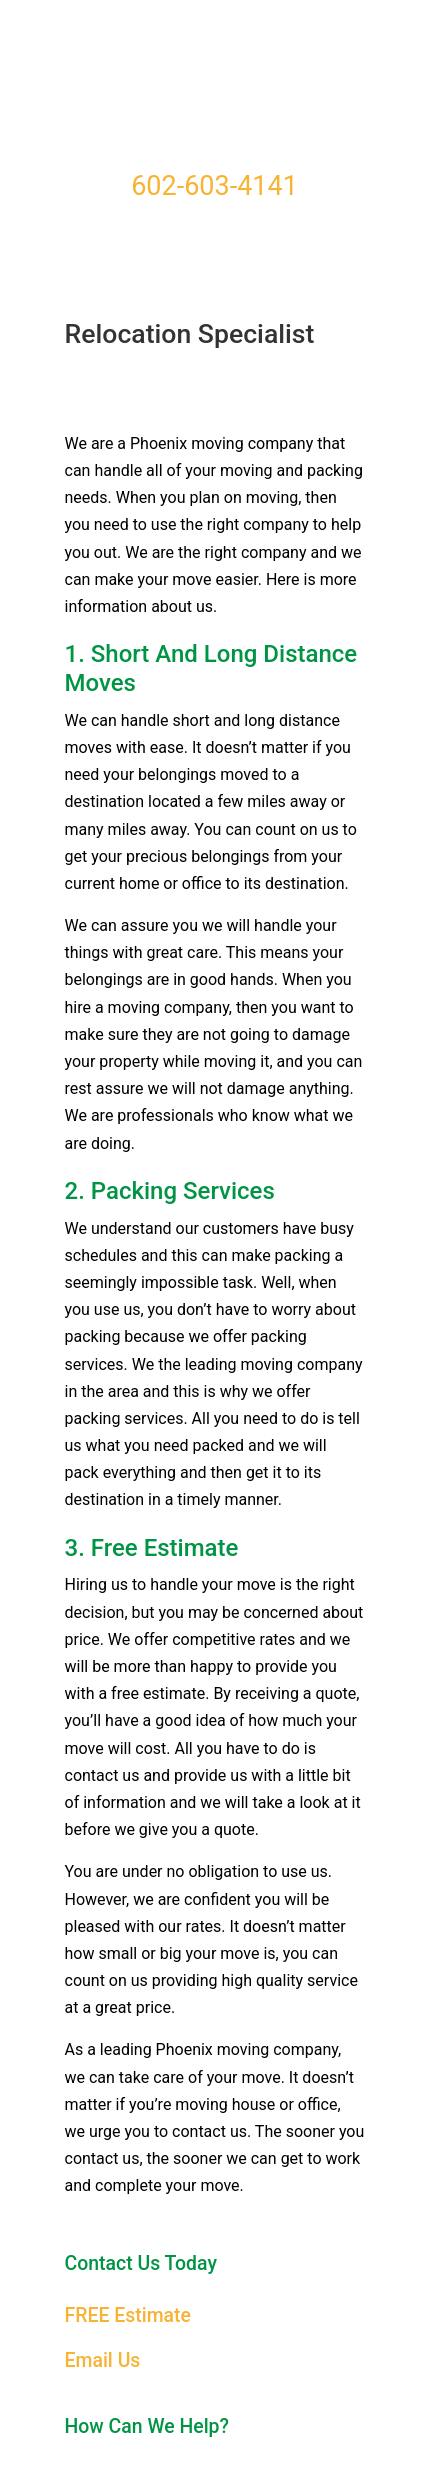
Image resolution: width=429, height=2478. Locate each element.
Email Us (103, 2360)
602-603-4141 (214, 186)
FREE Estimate (128, 2315)
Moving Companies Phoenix (215, 81)
